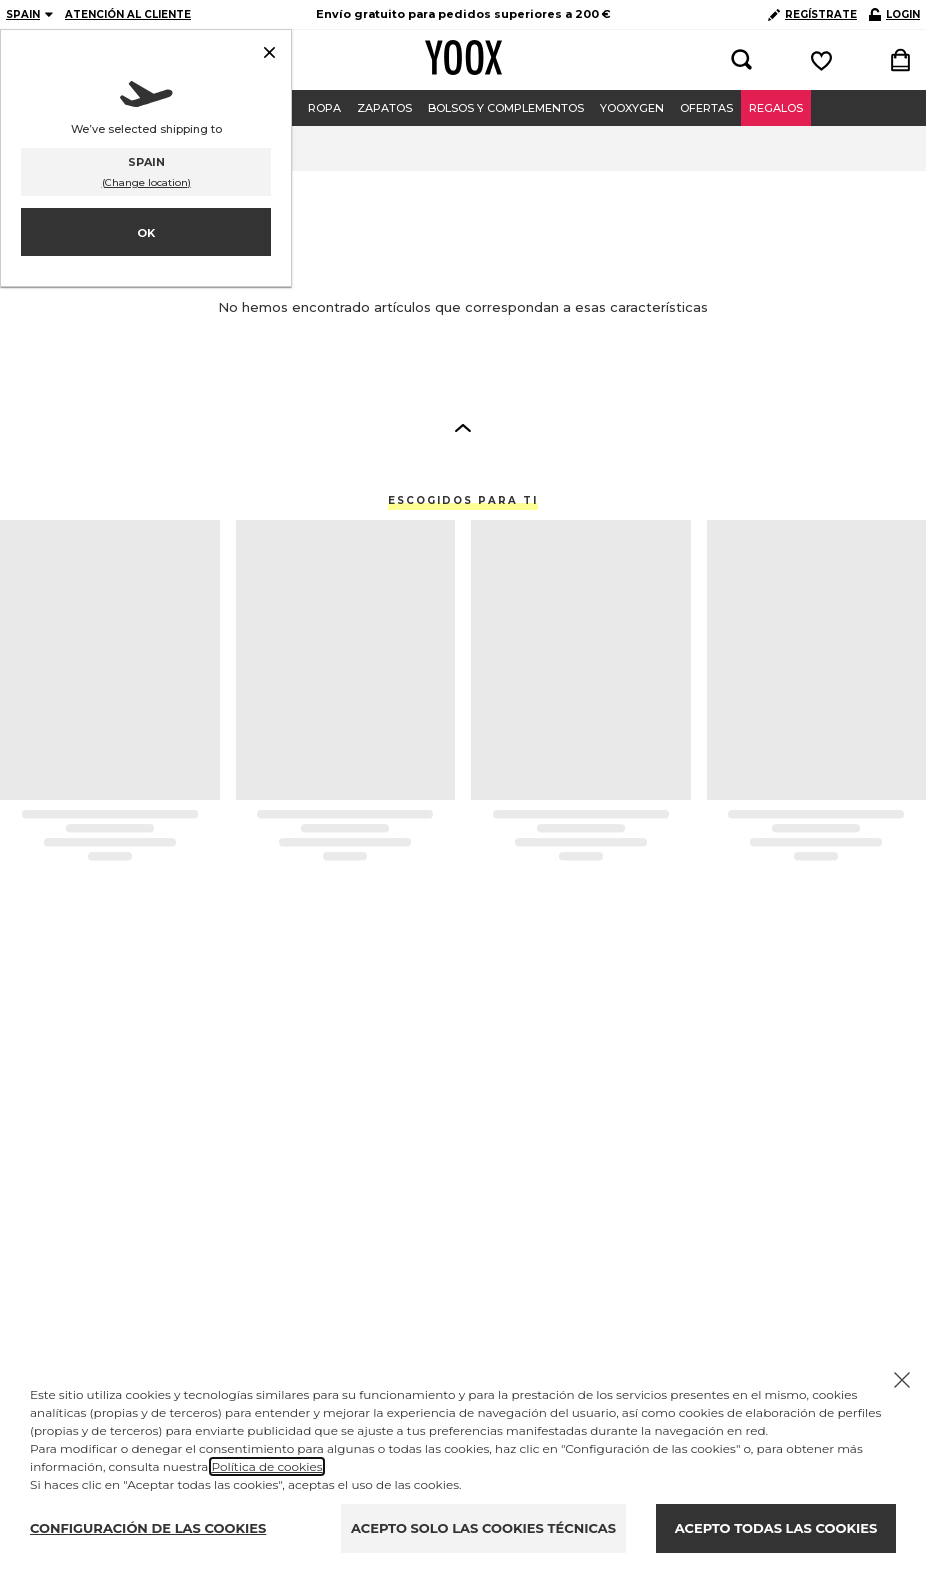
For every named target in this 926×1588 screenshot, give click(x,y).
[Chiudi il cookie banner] (902, 1380)
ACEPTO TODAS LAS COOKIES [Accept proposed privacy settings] (776, 1528)
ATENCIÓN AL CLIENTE (128, 14)
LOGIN (894, 14)
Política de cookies (266, 1466)
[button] (463, 427)
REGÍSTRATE (812, 14)
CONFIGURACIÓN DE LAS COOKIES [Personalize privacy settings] (148, 1528)
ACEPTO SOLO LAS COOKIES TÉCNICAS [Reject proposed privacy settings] (483, 1528)
